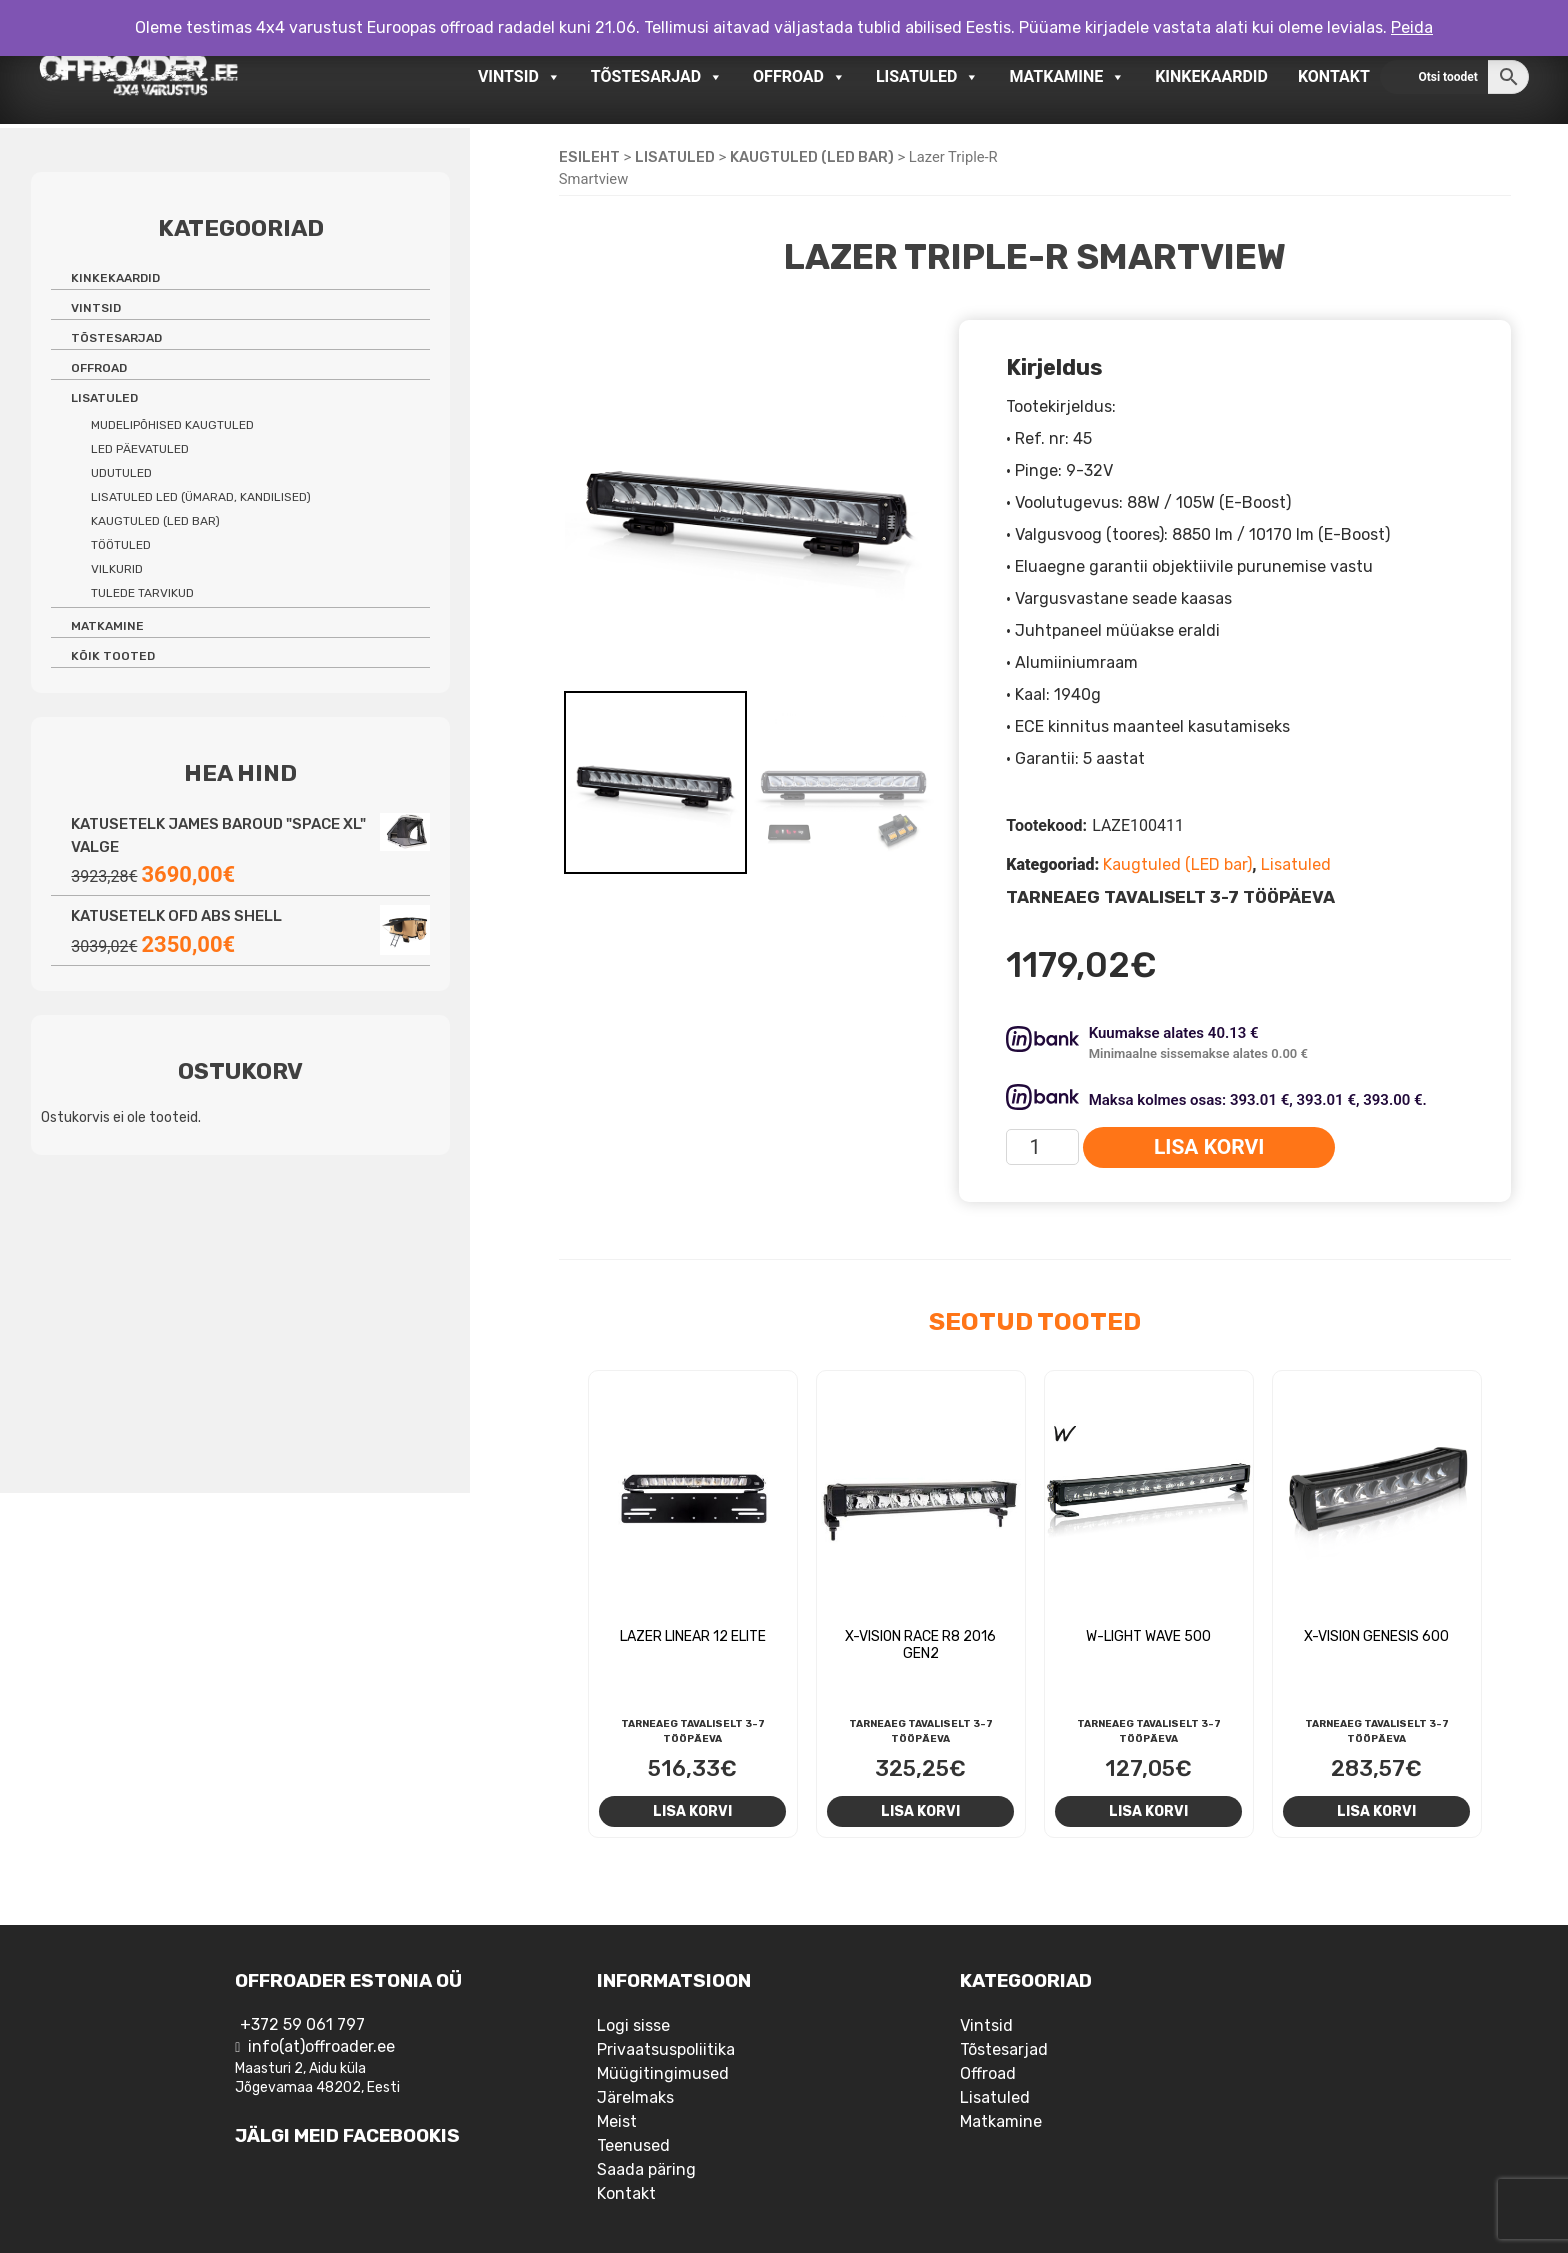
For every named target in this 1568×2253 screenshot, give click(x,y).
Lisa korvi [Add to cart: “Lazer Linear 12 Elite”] (692, 1811)
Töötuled (121, 545)
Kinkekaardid (1211, 76)
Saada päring (646, 2169)
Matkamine (1067, 77)
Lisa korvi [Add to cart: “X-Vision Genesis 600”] (1376, 1811)
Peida (1412, 27)
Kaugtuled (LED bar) (812, 157)
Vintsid (519, 77)
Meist (617, 2121)
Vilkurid (117, 569)
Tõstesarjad (657, 77)
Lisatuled (928, 77)
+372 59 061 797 (302, 2024)
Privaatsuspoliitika (666, 2049)
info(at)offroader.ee (321, 2046)
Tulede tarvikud (142, 593)
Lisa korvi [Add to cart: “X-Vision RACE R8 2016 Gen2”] (920, 1811)
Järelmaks (635, 2097)
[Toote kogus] (1042, 1147)
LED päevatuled (140, 449)
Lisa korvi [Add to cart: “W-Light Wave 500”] (1148, 1811)
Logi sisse (633, 2025)
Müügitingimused (663, 2073)
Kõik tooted (113, 656)
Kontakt (1334, 76)
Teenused (633, 2145)
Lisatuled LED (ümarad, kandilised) (201, 497)
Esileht (589, 157)
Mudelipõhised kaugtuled (172, 425)
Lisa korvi (1209, 1147)
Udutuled (121, 473)
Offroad (799, 77)
